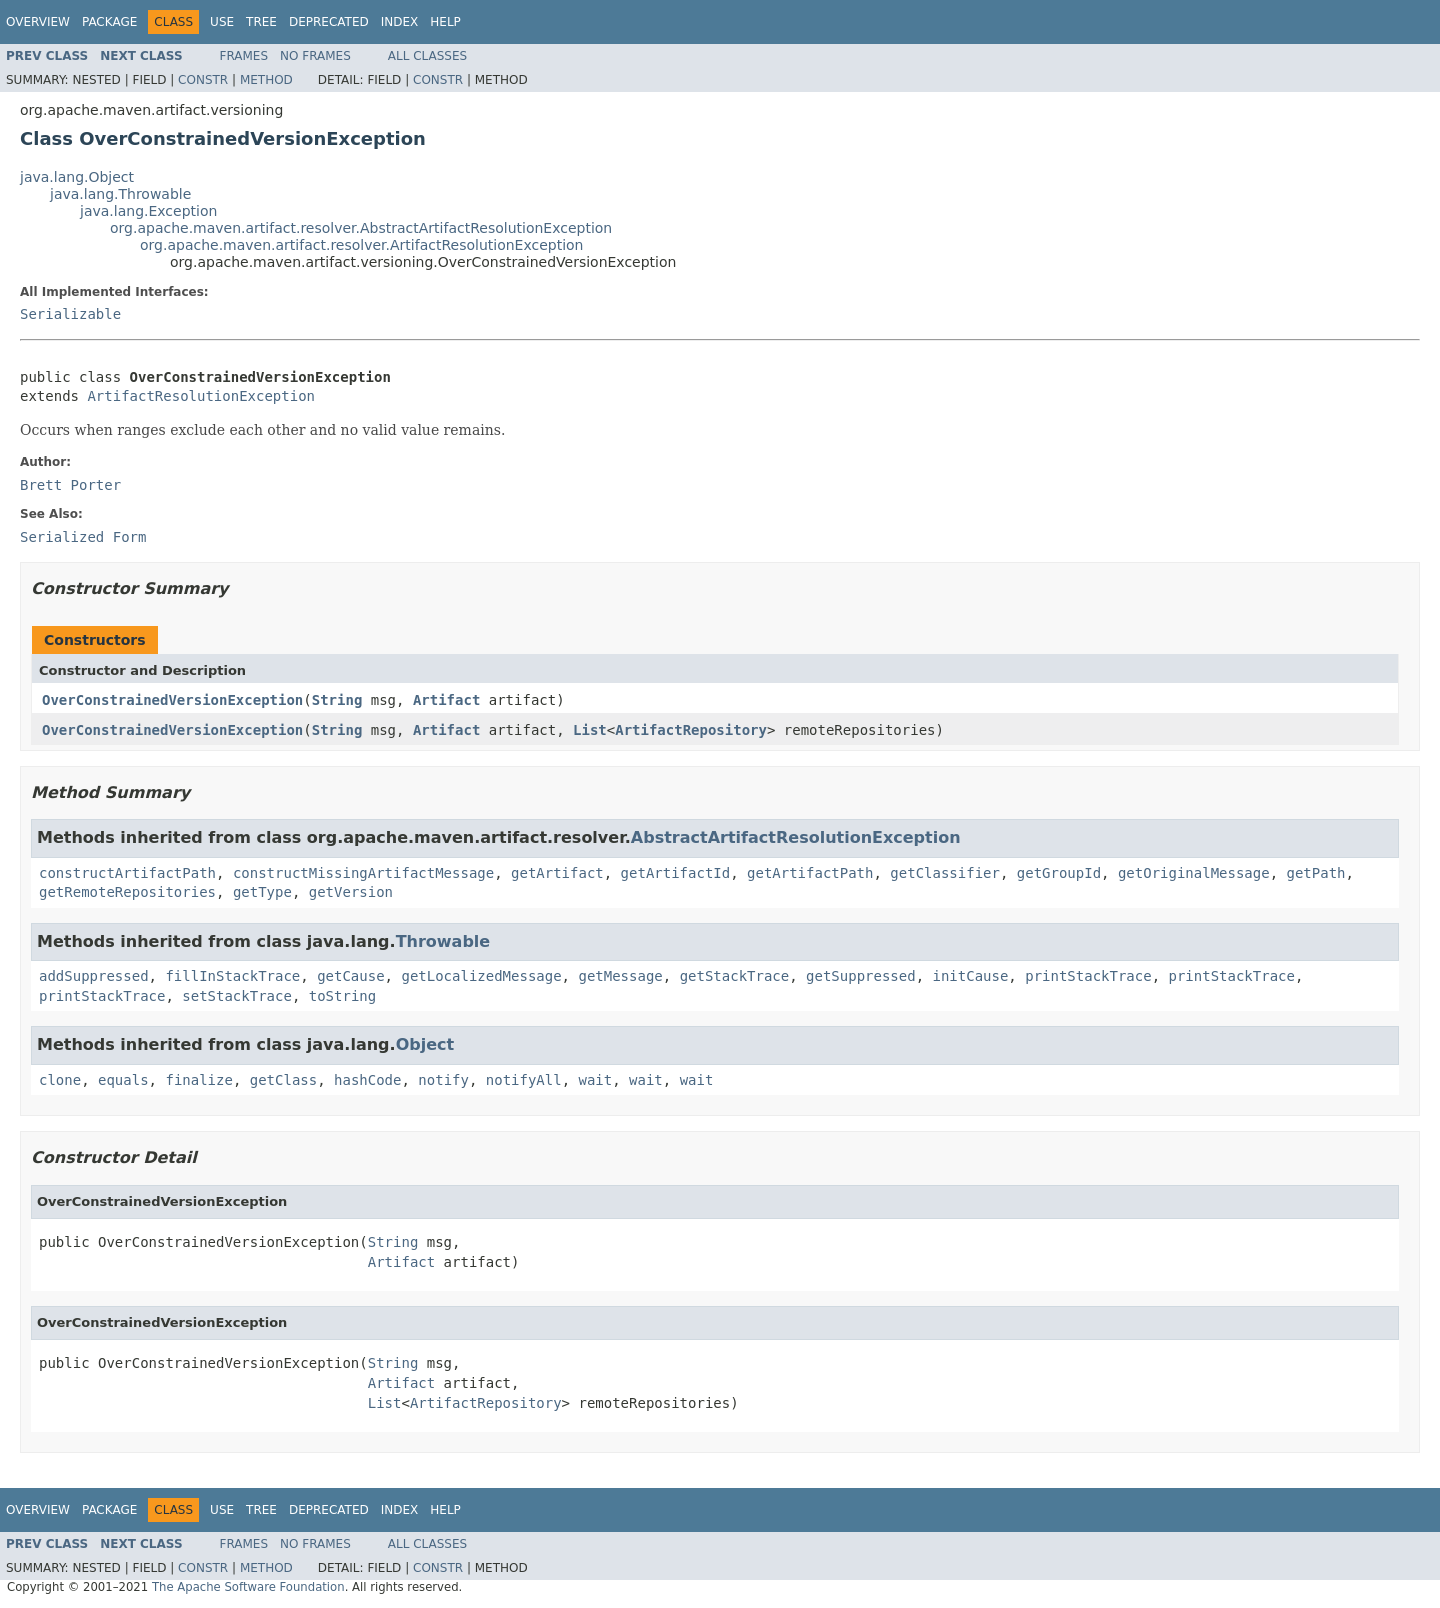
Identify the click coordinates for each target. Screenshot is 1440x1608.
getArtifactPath (810, 873)
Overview (38, 22)
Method (266, 80)
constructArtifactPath (127, 873)
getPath (1316, 873)
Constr (203, 80)
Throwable (443, 941)
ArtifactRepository (691, 730)
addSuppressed (94, 976)
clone (60, 1080)
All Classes (427, 56)
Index (400, 22)
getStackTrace (735, 976)
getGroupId (1059, 873)
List (590, 730)
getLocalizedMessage (481, 976)
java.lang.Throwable (120, 194)
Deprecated (329, 22)
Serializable (70, 314)
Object (425, 1044)
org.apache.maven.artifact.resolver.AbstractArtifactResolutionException (361, 228)
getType (262, 892)
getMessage (620, 976)
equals (123, 1080)
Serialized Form (83, 537)
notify (443, 1080)
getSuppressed (861, 976)
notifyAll (524, 1080)
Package (109, 22)
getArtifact (557, 873)
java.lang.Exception (148, 211)
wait (596, 1080)
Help (445, 22)
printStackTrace (1088, 976)
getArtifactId (676, 873)
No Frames (315, 56)
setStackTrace (237, 996)
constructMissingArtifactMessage (363, 873)
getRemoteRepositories (127, 892)
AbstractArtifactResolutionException (796, 837)
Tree (261, 22)
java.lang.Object (77, 177)
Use (222, 22)
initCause (971, 976)
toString (342, 996)
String (337, 700)
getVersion (351, 892)
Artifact (446, 700)
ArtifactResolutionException (201, 396)
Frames (244, 56)
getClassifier (945, 873)
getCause (350, 976)
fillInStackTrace (232, 976)
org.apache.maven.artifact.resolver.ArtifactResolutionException (361, 245)
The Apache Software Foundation (248, 1587)
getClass (283, 1080)
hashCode (367, 1080)
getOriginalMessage (1194, 873)
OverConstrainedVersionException (172, 700)
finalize (198, 1080)
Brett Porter (70, 485)
